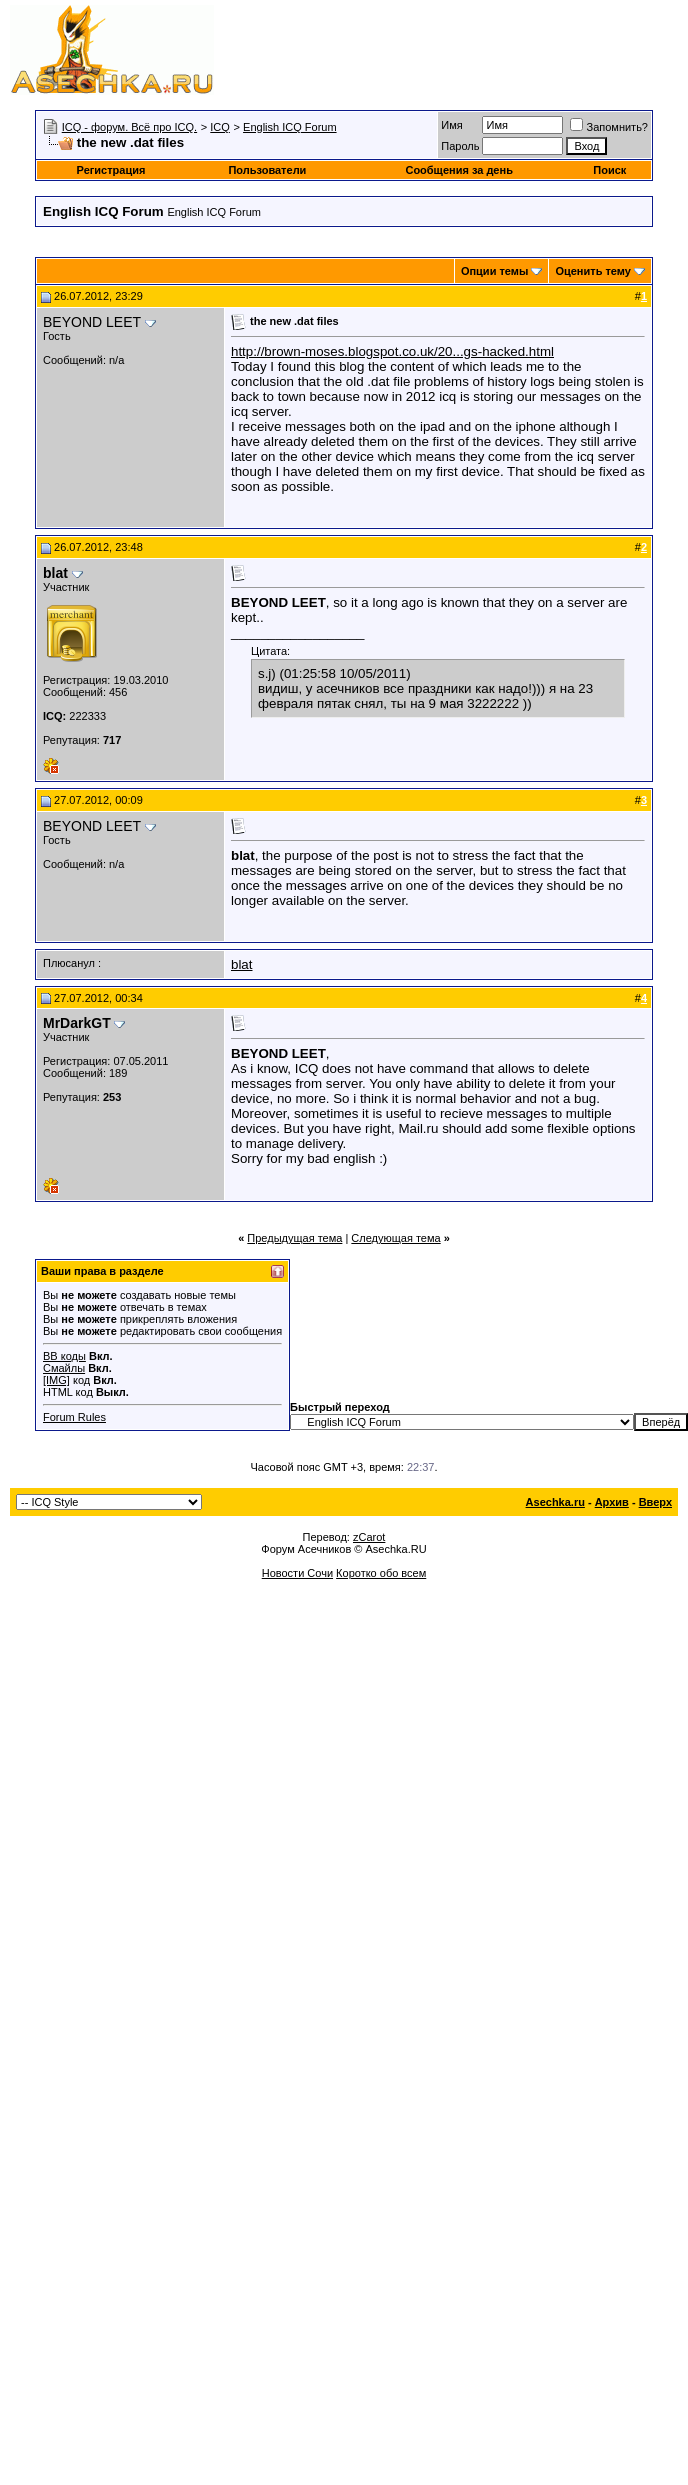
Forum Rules (74, 1417)
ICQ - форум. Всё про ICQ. (129, 127)
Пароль (460, 146)
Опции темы (494, 271)
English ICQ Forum (290, 127)
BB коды (64, 1356)
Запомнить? (609, 127)
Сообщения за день (458, 170)
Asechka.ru (555, 1502)
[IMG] (56, 1380)
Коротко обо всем (381, 1573)
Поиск (609, 170)
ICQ (220, 127)
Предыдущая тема (294, 1238)
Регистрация (111, 170)
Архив (612, 1502)
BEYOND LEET (92, 322)
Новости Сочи (297, 1573)
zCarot (369, 1537)
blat (242, 964)
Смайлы (64, 1368)
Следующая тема (395, 1238)
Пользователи (267, 170)
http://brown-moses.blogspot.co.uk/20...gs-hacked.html (392, 351)
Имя (451, 125)
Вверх (655, 1502)
